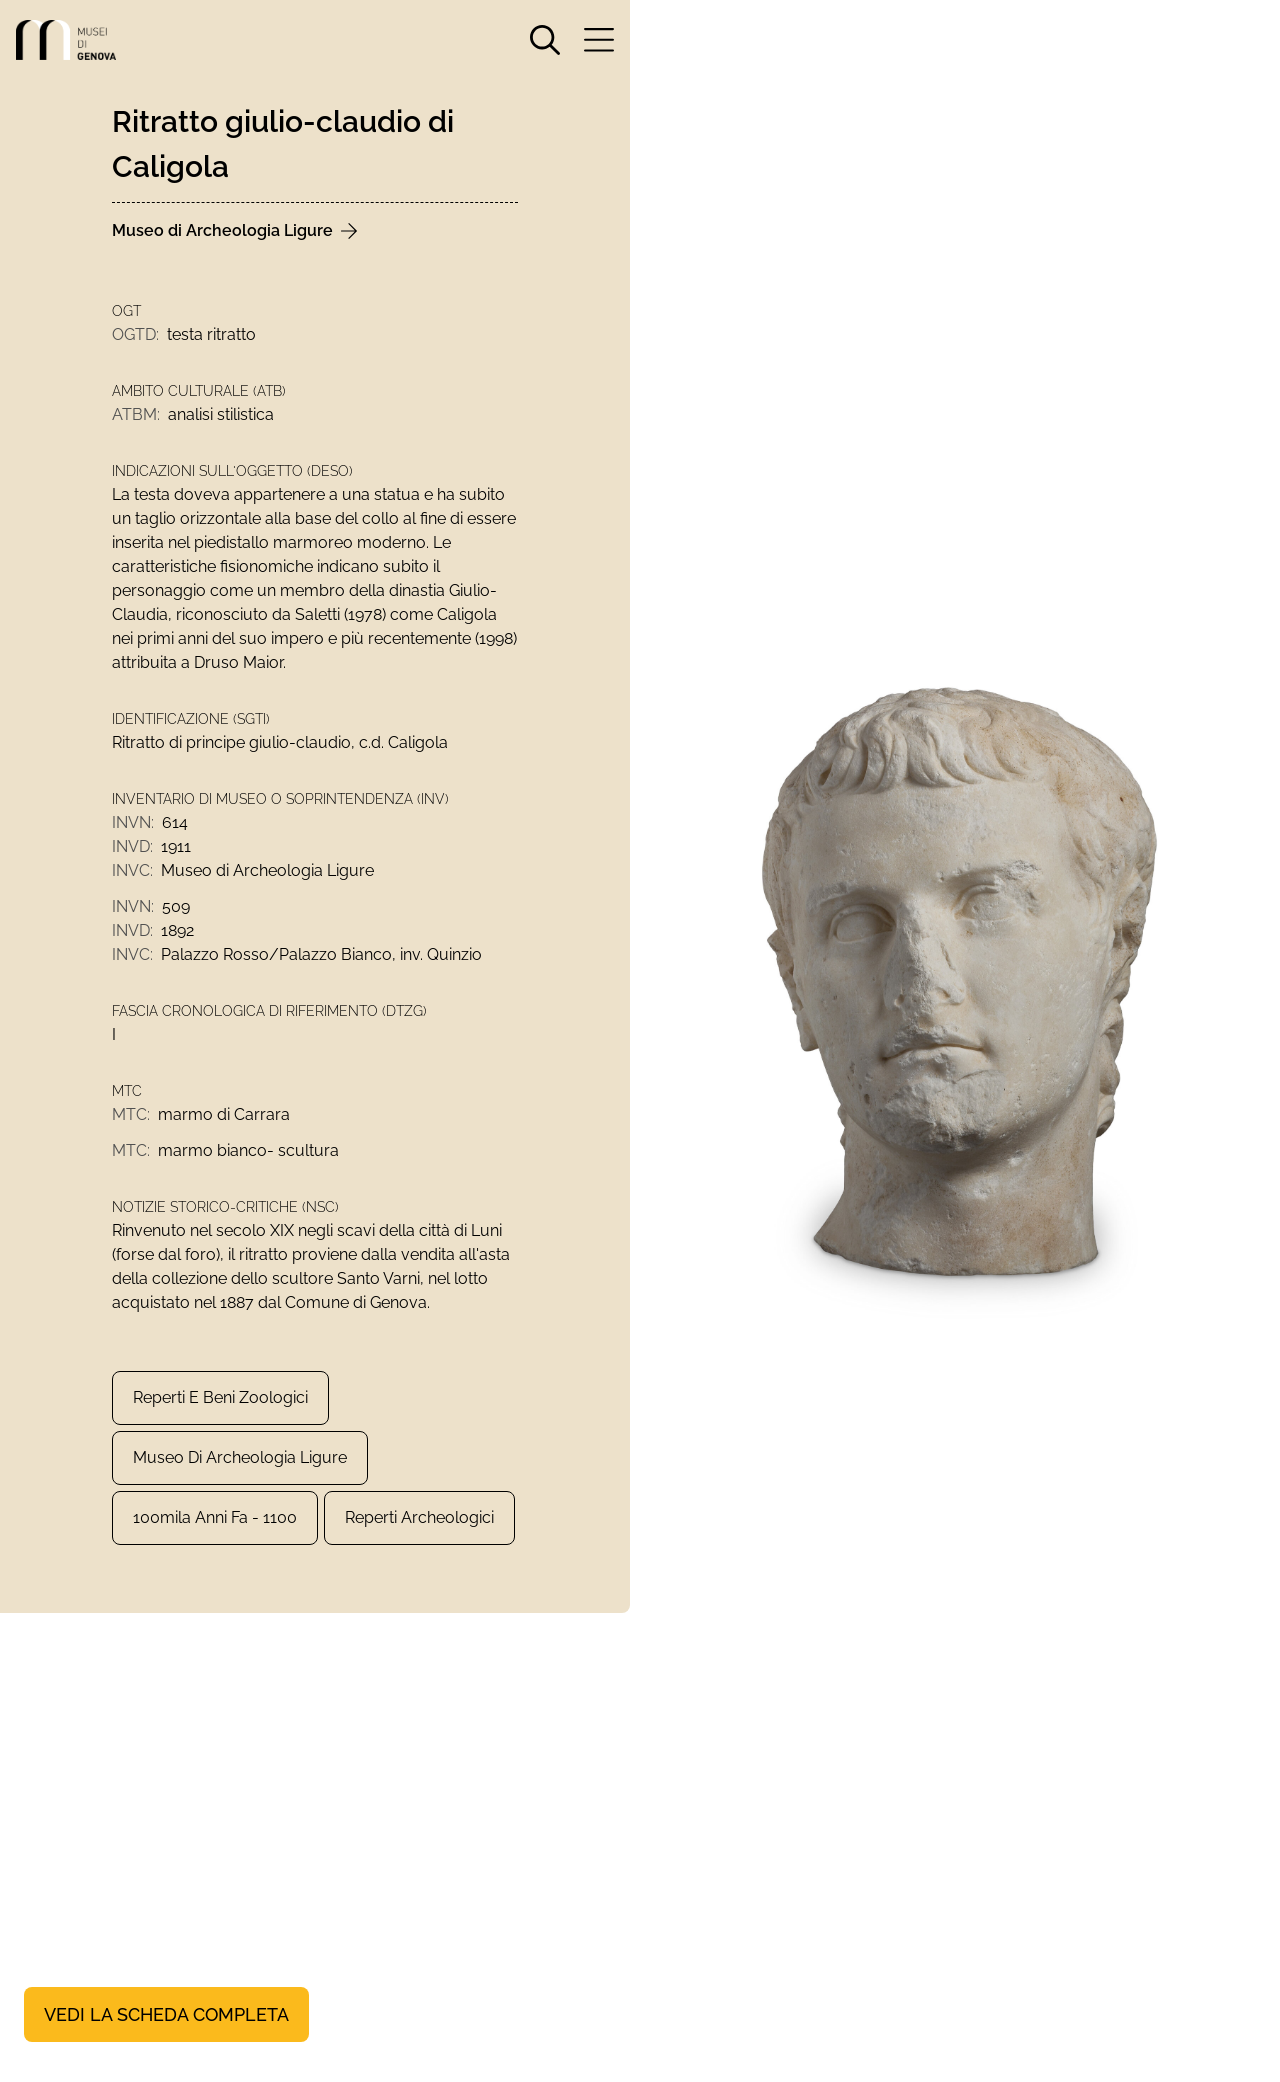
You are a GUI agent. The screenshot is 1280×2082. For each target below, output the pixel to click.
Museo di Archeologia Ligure (240, 1457)
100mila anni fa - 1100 (215, 1517)
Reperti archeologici (419, 1517)
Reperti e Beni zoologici (220, 1397)
